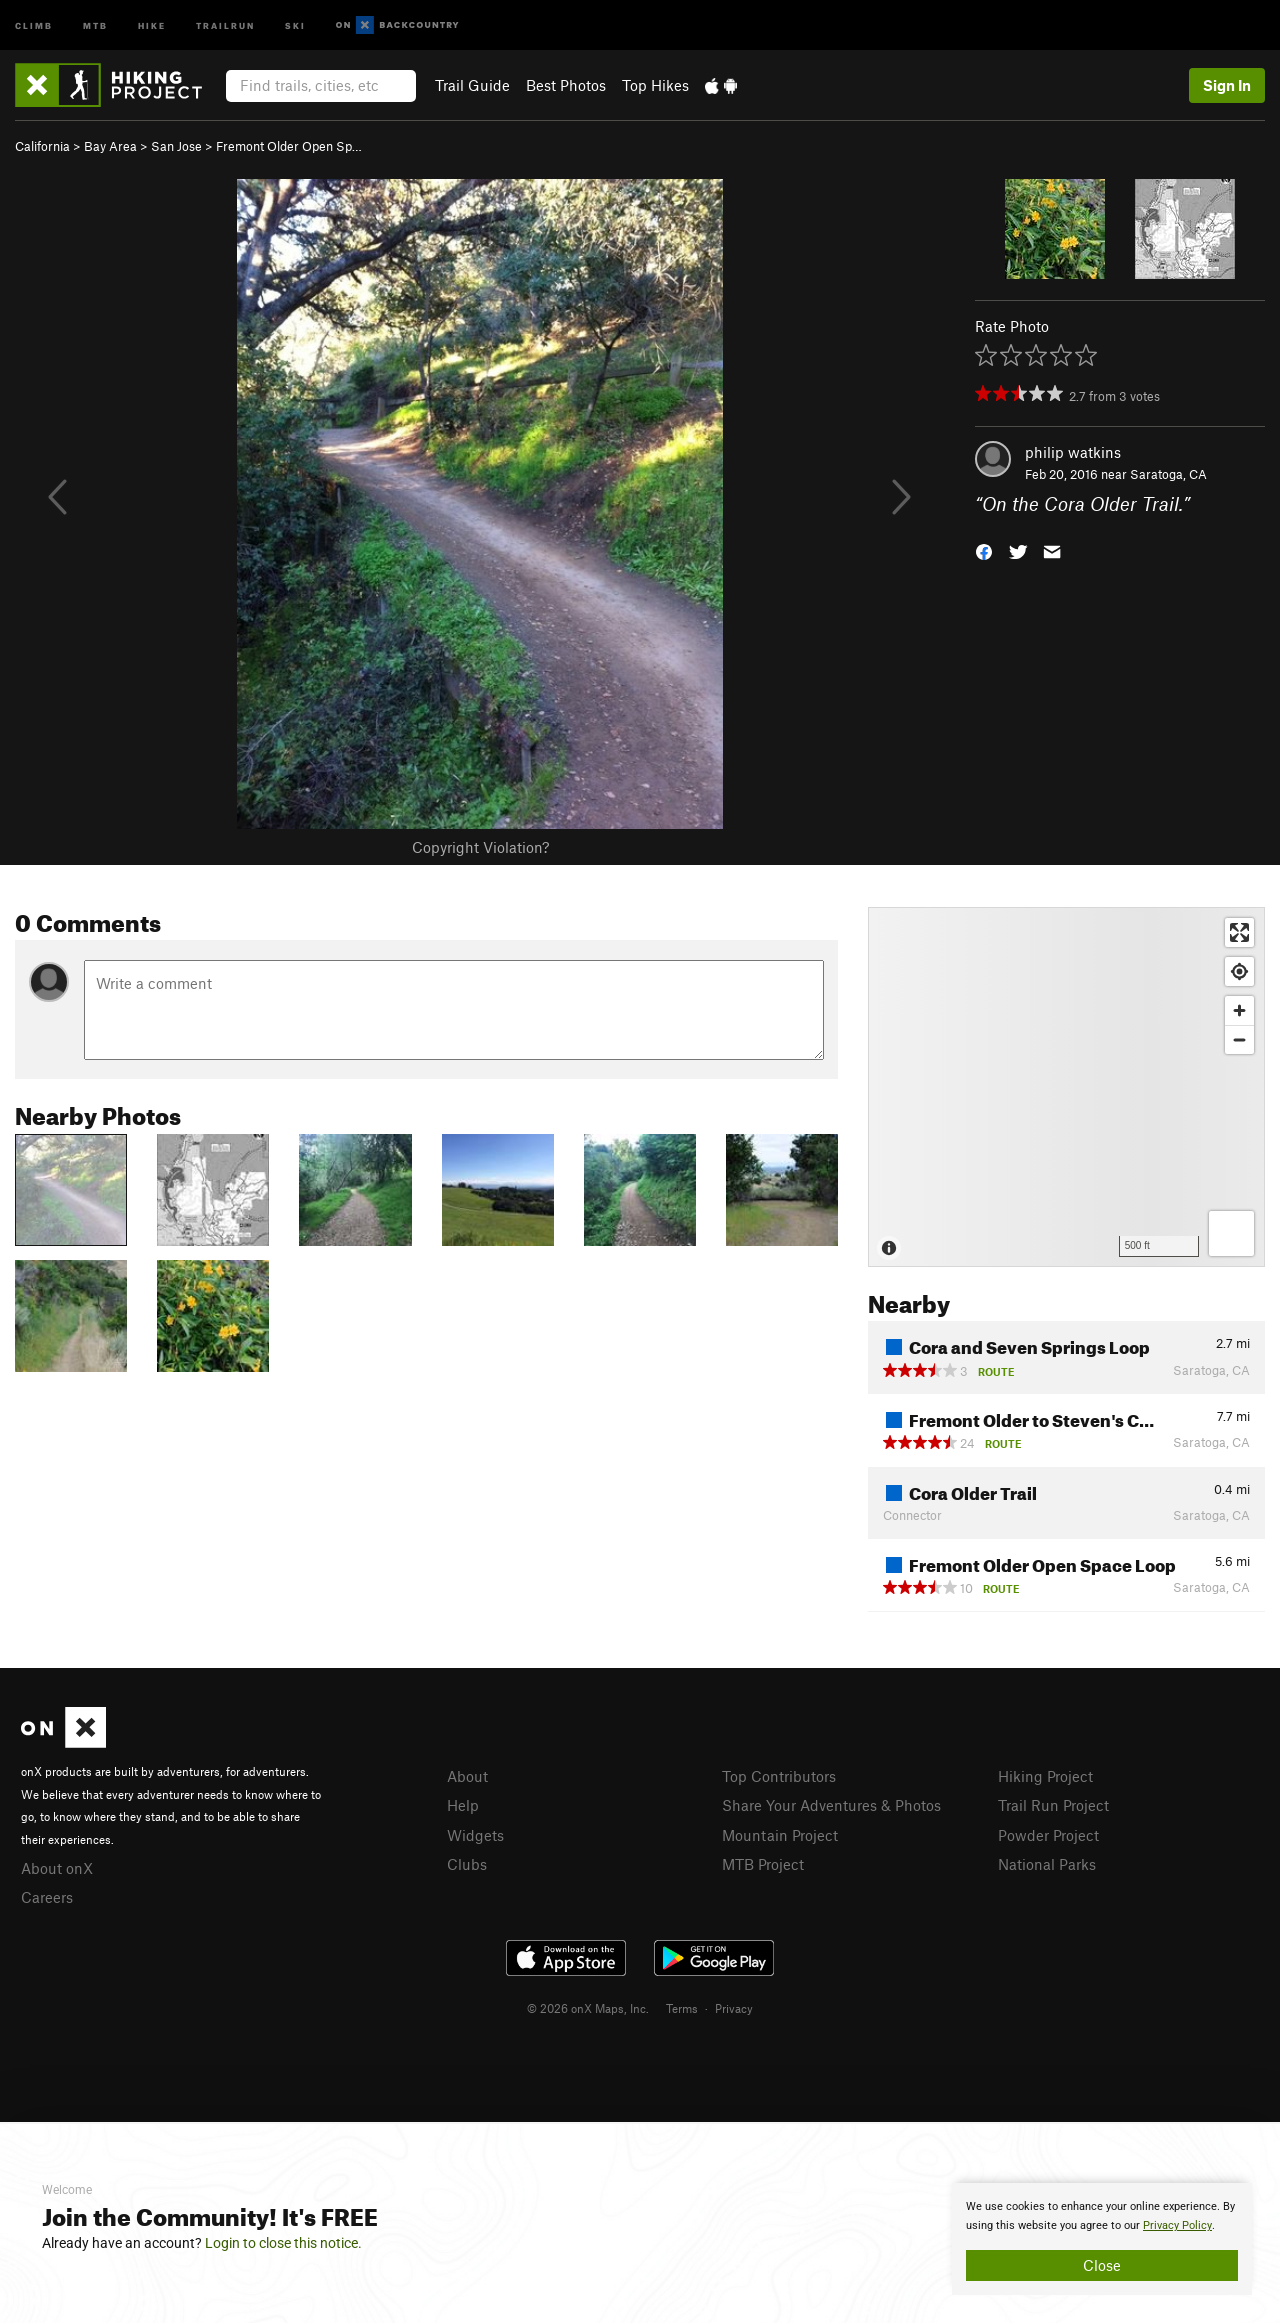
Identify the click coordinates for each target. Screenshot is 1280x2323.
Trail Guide (472, 85)
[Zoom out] (1239, 1039)
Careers (47, 1897)
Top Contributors (779, 1776)
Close (1102, 2265)
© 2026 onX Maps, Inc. (588, 2008)
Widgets (475, 1835)
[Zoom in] (1239, 1010)
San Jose (176, 146)
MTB (95, 24)
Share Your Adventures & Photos (831, 1805)
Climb (34, 24)
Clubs (467, 1864)
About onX (57, 1868)
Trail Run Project (1053, 1805)
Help (463, 1805)
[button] (984, 550)
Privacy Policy (1177, 2225)
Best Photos (566, 85)
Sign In (1227, 85)
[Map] (1066, 1087)
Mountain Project (780, 1835)
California (42, 146)
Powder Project (1048, 1835)
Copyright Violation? (480, 847)
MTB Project (763, 1864)
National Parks (1047, 1864)
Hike (152, 24)
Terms (682, 2008)
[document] (1102, 2239)
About (467, 1776)
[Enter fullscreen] (1239, 932)
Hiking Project (1045, 1776)
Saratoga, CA (1168, 474)
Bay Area (110, 146)
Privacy (734, 2008)
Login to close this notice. (283, 2243)
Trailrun (225, 24)
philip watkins (1073, 452)
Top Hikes (655, 85)
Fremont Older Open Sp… (289, 146)
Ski (295, 24)
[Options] (1231, 1233)
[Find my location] (1239, 971)
